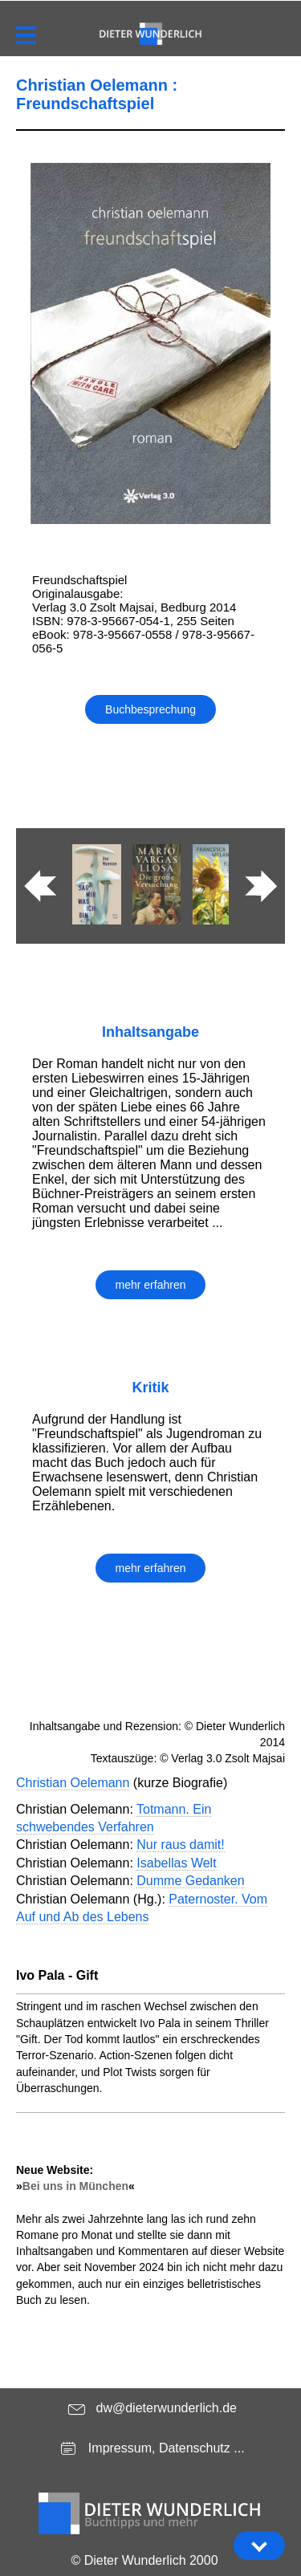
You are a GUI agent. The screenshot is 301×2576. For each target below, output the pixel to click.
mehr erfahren (151, 1284)
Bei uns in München (75, 2186)
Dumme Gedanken (190, 1880)
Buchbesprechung (150, 709)
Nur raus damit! (180, 1844)
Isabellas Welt (176, 1863)
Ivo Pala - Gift (57, 1975)
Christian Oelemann (72, 1783)
